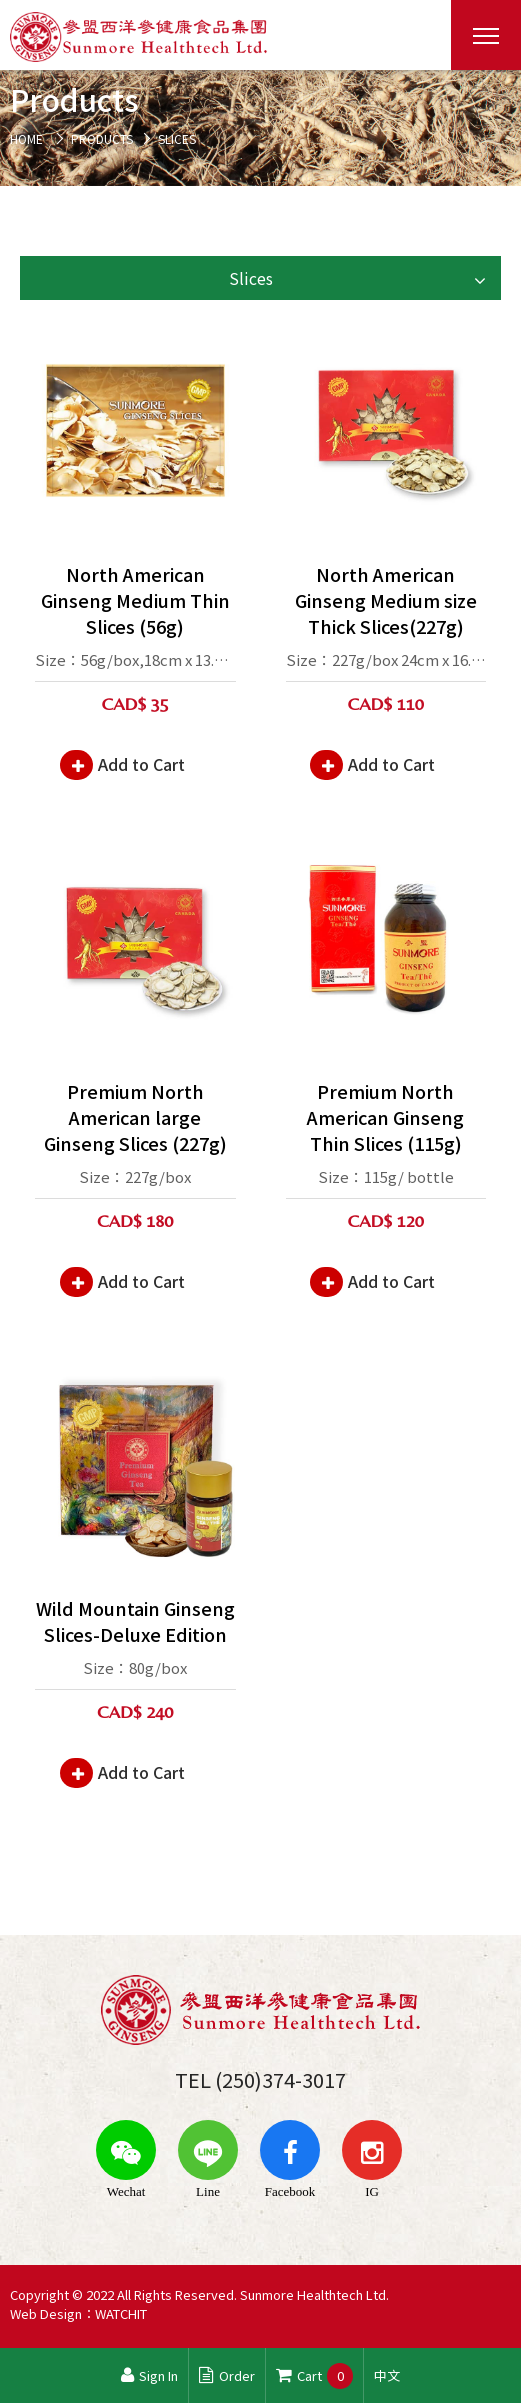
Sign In (149, 2375)
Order (227, 2375)
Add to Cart (141, 764)
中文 (387, 2375)
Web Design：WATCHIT (78, 2313)
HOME (26, 139)
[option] (260, 128)
